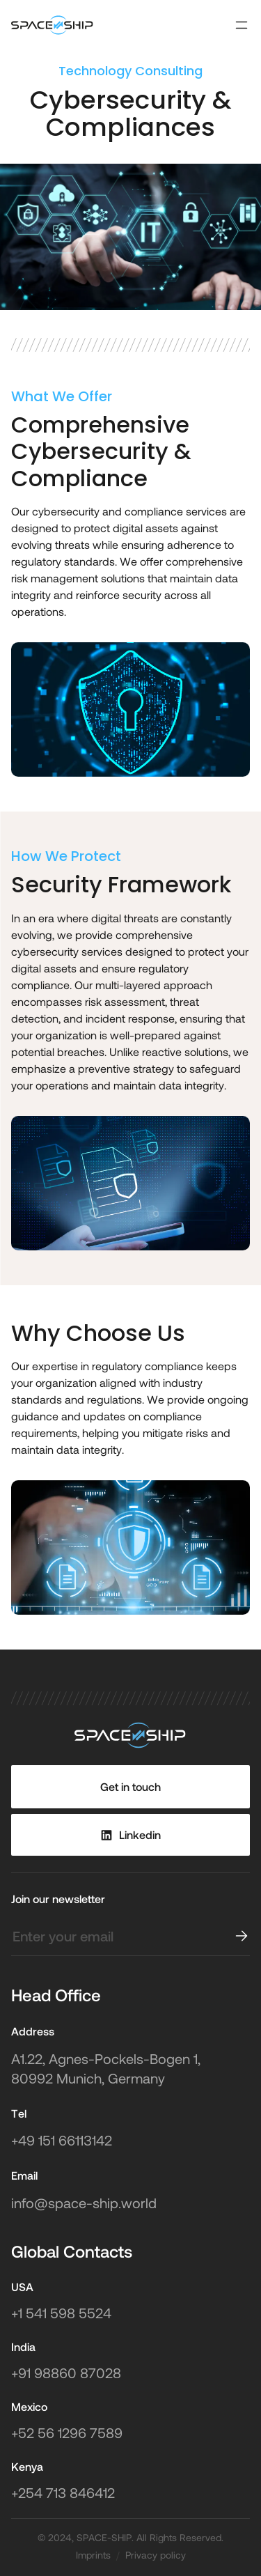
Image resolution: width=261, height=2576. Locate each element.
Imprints (93, 2555)
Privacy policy (155, 2555)
